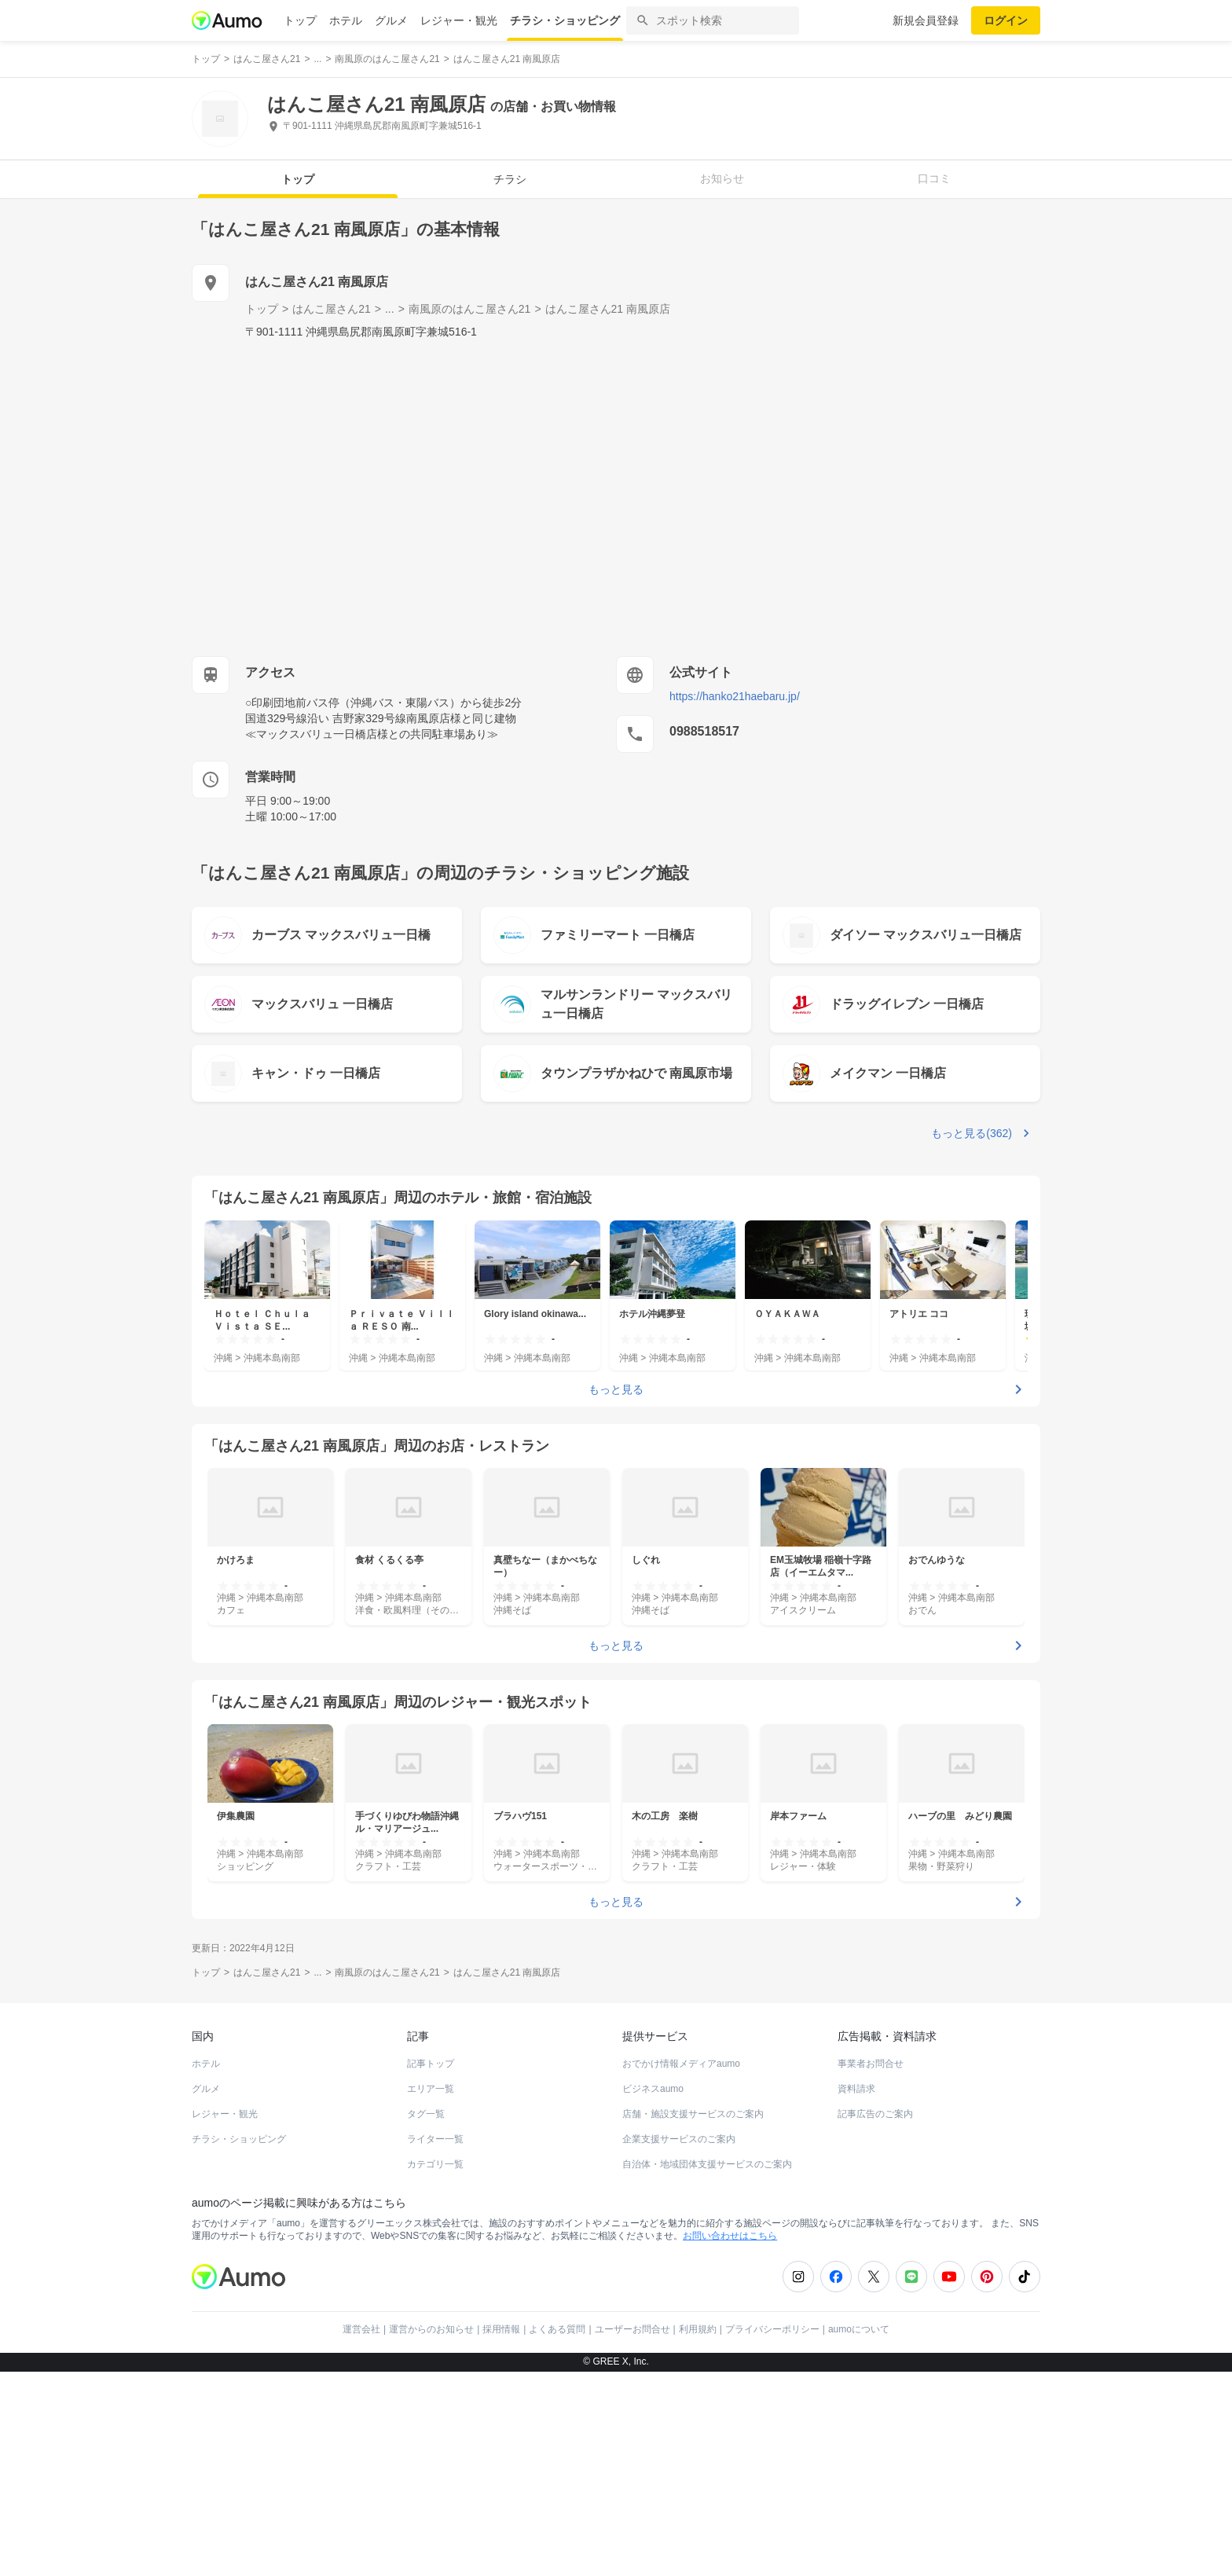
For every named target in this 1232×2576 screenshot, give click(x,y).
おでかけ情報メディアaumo (681, 2063)
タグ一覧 (426, 2114)
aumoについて (858, 2329)
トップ (300, 20)
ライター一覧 (435, 2139)
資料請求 (856, 2088)
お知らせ (722, 178)
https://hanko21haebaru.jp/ (734, 696)
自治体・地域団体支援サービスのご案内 (707, 2164)
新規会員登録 (926, 20)
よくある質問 (557, 2329)
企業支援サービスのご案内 (678, 2139)
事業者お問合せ (871, 2063)
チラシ (509, 179)
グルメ (391, 20)
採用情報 (501, 2329)
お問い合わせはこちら (730, 2235)
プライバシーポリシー (772, 2329)
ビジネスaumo (653, 2088)
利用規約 (698, 2329)
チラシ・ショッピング (565, 20)
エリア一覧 (430, 2088)
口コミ (934, 178)
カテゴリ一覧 (435, 2164)
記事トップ (430, 2063)
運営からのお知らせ (431, 2329)
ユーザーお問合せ (632, 2329)
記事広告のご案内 (875, 2114)
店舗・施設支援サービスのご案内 (693, 2114)
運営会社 (361, 2329)
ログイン (1006, 20)
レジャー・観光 (458, 20)
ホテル (345, 20)
